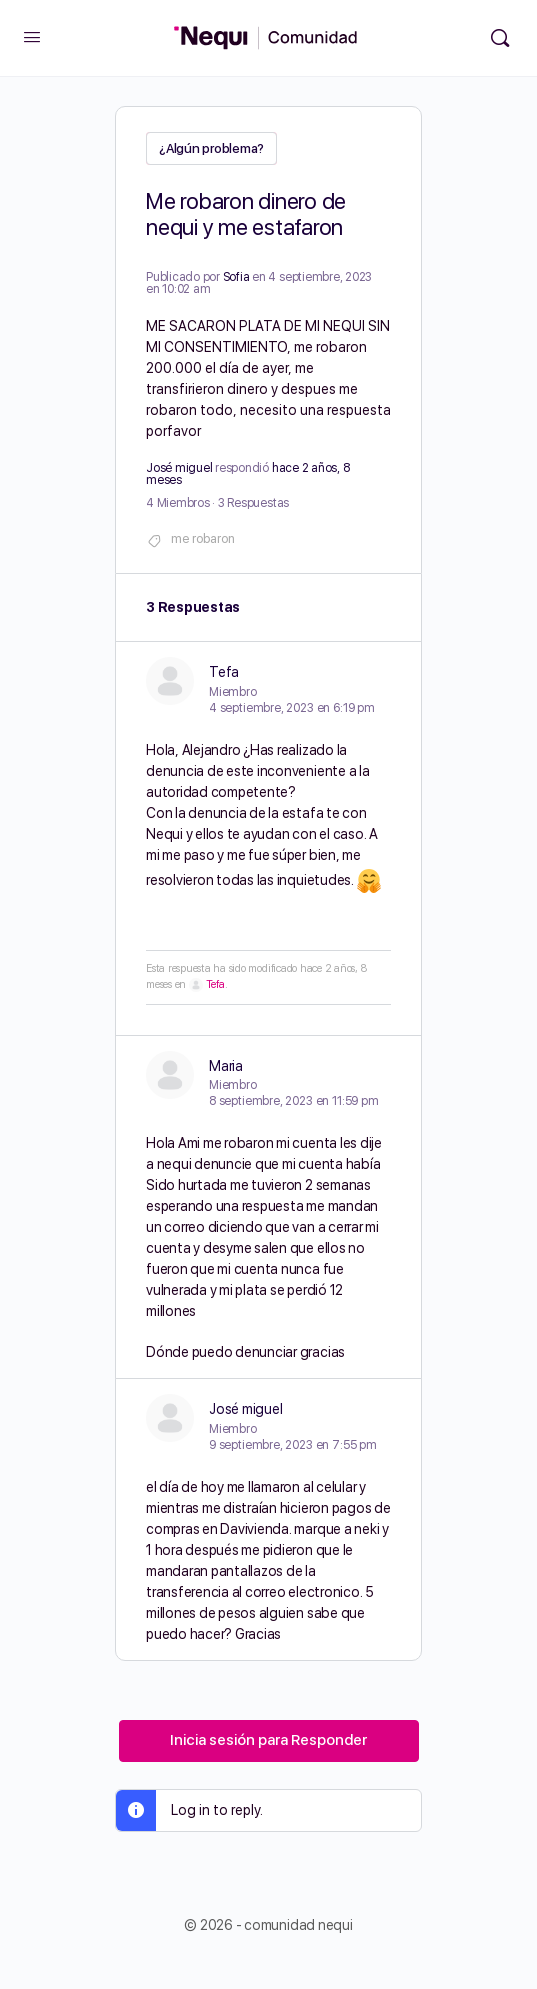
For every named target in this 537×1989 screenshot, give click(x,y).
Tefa (215, 984)
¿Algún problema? (211, 148)
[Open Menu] (32, 36)
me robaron (203, 538)
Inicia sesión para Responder (268, 1740)
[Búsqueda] (500, 38)
